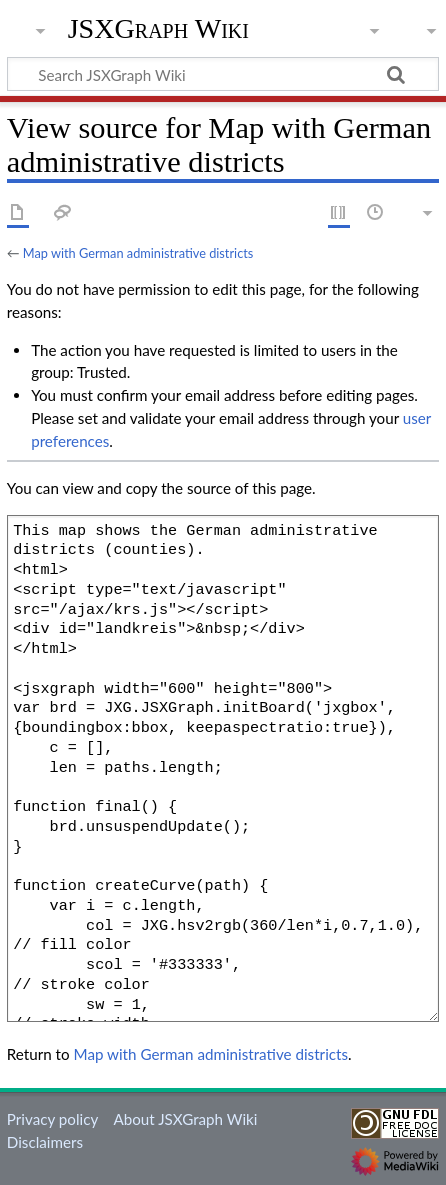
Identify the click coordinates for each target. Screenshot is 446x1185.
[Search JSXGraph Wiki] (223, 74)
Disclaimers (45, 1142)
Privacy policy (52, 1119)
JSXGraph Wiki (158, 29)
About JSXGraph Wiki (185, 1119)
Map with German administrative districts (138, 253)
